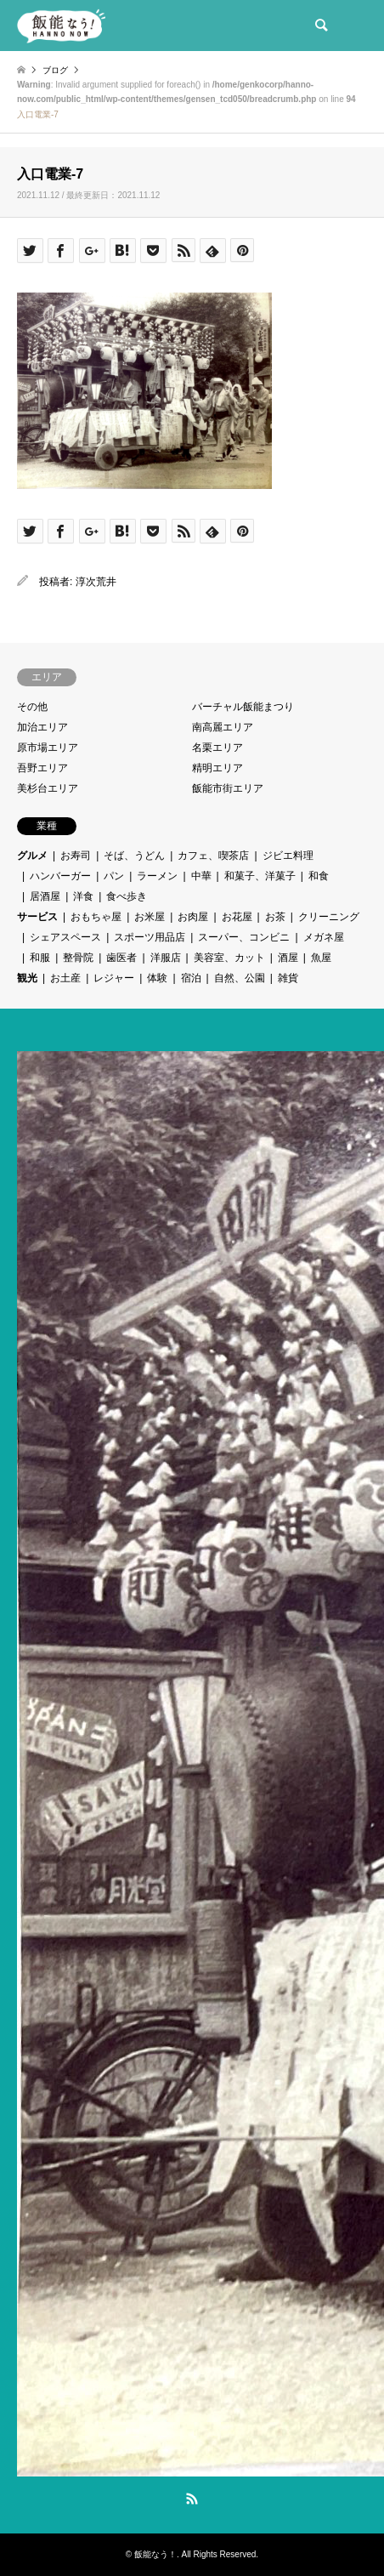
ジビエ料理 (288, 856)
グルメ (32, 856)
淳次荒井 (96, 582)
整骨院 (78, 958)
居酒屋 (45, 896)
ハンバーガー (60, 876)
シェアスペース (65, 937)
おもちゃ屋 (96, 917)
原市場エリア (47, 747)
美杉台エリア (47, 788)
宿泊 (191, 978)
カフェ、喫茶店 (213, 856)
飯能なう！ (155, 2554)
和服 (40, 958)
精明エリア (217, 768)
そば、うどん (134, 856)
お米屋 (149, 917)
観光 (27, 978)
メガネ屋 (323, 937)
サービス (37, 917)
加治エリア (42, 727)
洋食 (83, 896)
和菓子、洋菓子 (260, 876)
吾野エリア (42, 768)
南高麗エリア (222, 727)
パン (114, 876)
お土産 (65, 978)
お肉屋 (193, 917)
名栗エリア (217, 747)
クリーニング (328, 917)
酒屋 (288, 958)
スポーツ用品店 (149, 937)
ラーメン (157, 876)
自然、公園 (239, 978)
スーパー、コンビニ (244, 937)
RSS (192, 2499)
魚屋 (321, 958)
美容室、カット (229, 958)
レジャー (113, 978)
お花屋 (237, 917)
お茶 (275, 917)
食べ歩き (126, 896)
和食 (318, 876)
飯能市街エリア (227, 788)
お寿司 (75, 856)
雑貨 (288, 978)
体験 (157, 978)
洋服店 (165, 958)
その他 (32, 707)
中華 (201, 876)
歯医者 (121, 958)
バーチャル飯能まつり (243, 707)
